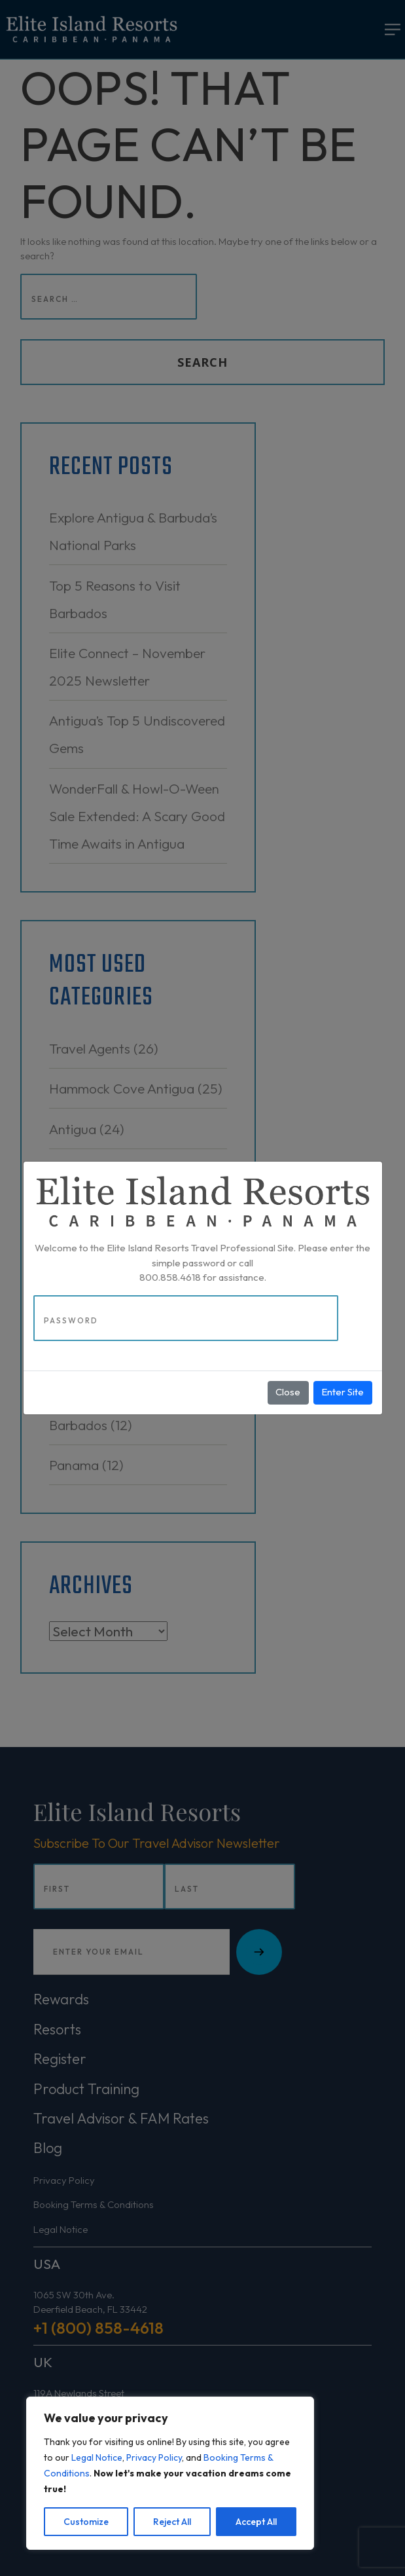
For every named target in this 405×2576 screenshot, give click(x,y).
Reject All (172, 2522)
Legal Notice (96, 2457)
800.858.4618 (170, 1277)
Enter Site (342, 1392)
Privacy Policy (154, 2457)
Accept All (256, 2522)
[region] (170, 2473)
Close (287, 1392)
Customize (86, 2522)
